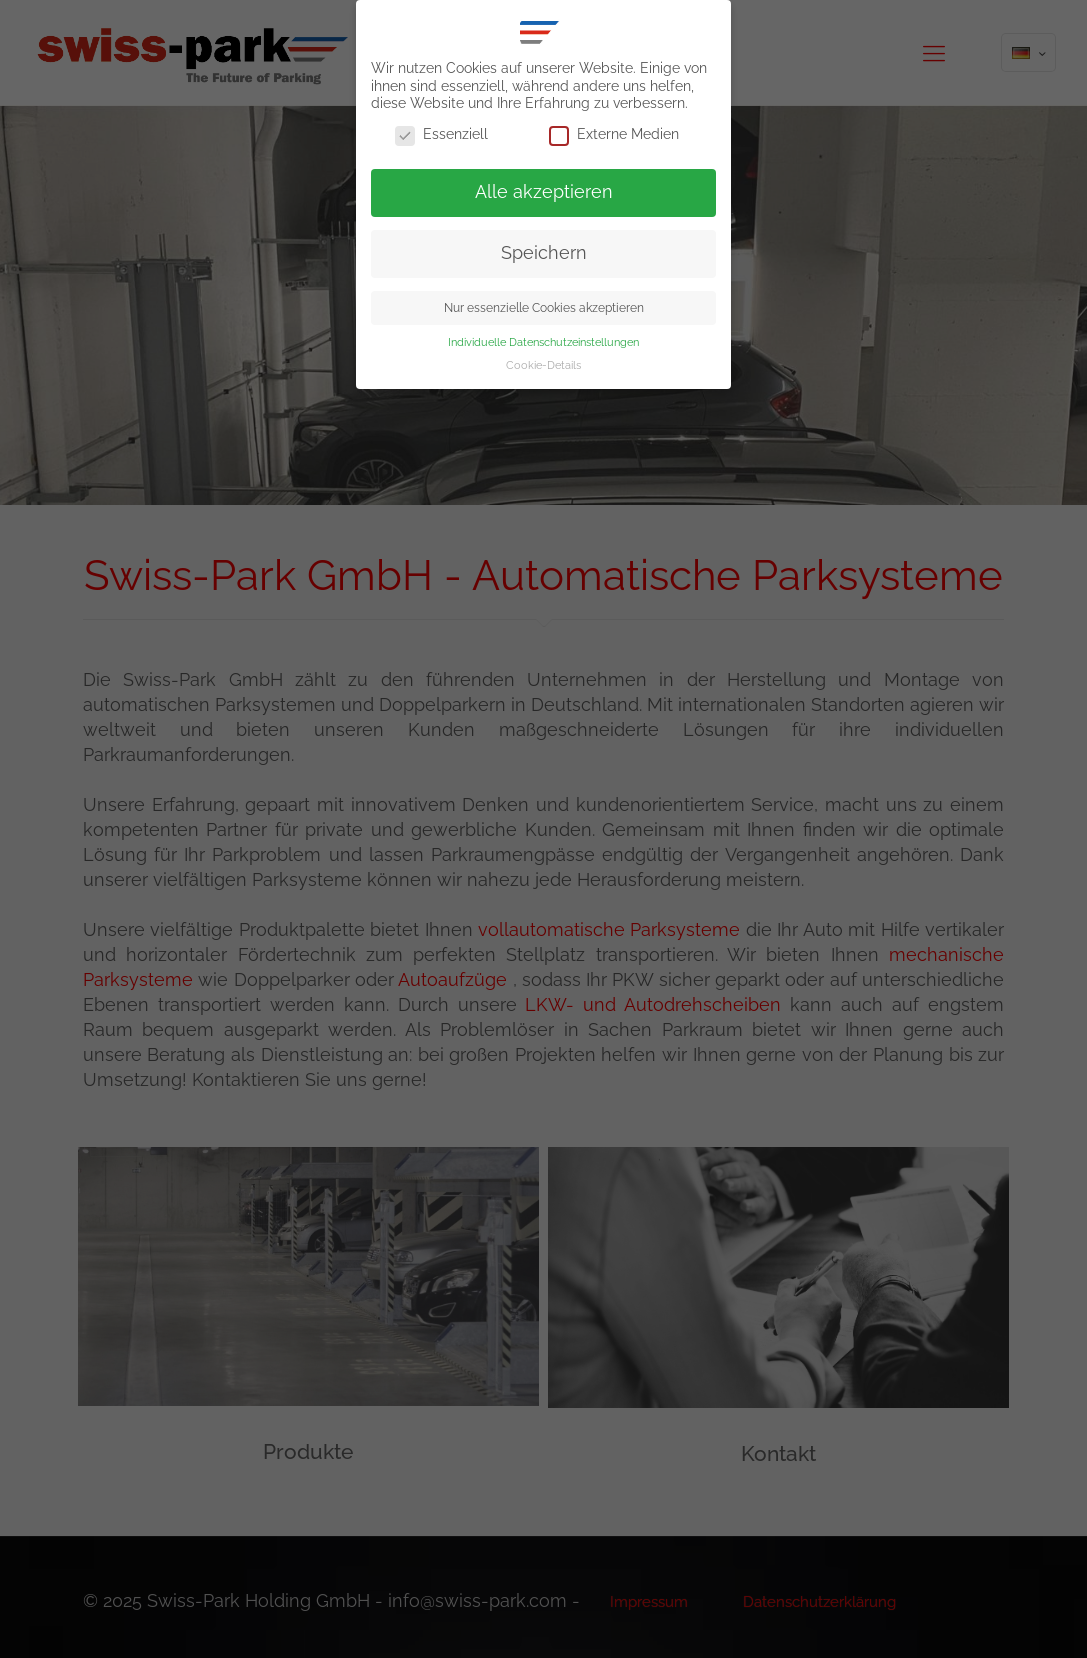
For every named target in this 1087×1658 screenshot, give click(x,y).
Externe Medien (614, 135)
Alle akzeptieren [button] (544, 192)
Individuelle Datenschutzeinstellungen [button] (543, 342)
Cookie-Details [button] (543, 365)
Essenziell (441, 135)
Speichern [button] (544, 253)
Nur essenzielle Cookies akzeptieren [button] (544, 307)
